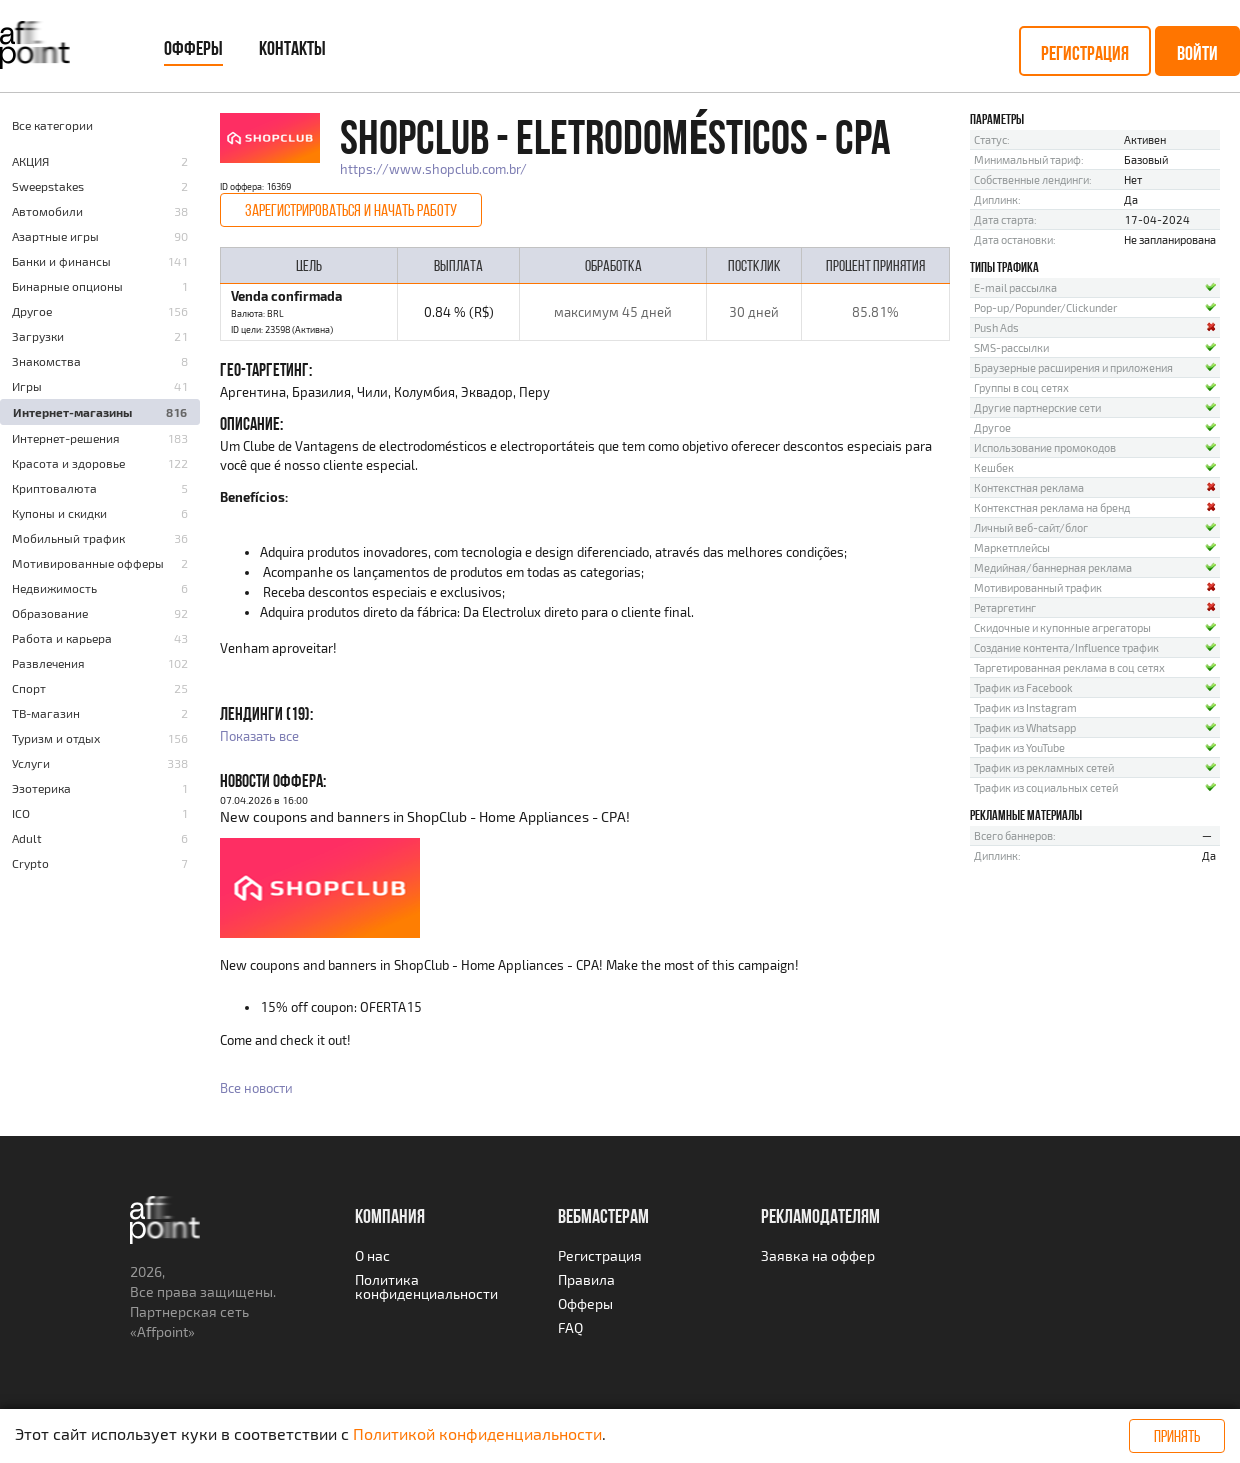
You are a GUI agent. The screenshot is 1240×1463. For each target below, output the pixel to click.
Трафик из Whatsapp (1025, 727)
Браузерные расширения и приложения (1073, 367)
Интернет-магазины (72, 412)
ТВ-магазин (46, 713)
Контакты (292, 48)
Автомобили (47, 211)
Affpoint (162, 1331)
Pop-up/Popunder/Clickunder (1045, 307)
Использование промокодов (1045, 447)
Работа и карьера (62, 638)
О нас (372, 1255)
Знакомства (46, 361)
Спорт (29, 688)
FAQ (570, 1327)
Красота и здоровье (68, 463)
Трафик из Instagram (1025, 707)
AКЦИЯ (30, 161)
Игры (27, 386)
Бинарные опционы (67, 286)
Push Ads (996, 327)
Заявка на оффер (818, 1255)
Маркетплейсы (1012, 547)
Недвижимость (54, 588)
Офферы (193, 48)
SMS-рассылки (1011, 347)
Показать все (259, 736)
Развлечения (48, 663)
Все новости (256, 1088)
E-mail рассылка (1015, 287)
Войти (1197, 53)
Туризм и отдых (56, 738)
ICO (21, 813)
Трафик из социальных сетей (1046, 787)
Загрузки (38, 336)
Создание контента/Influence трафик (1066, 647)
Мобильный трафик (68, 538)
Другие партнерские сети (1037, 407)
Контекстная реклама (1029, 487)
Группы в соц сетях (1021, 387)
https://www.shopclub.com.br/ (433, 169)
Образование (50, 613)
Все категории (52, 125)
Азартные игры (55, 236)
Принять (1177, 1436)
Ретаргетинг (1005, 607)
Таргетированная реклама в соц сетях (1069, 667)
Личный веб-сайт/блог (1031, 527)
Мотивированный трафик (1038, 587)
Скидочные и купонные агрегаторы (1062, 627)
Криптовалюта (54, 488)
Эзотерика (41, 788)
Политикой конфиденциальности (477, 1433)
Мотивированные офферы (88, 563)
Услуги (31, 763)
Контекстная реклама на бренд (1052, 507)
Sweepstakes (48, 186)
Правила (586, 1279)
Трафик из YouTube (1019, 747)
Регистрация (1085, 53)
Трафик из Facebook (1023, 687)
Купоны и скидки (59, 513)
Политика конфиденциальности (426, 1286)
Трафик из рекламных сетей (1044, 767)
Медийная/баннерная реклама (1053, 567)
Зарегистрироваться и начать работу (351, 210)
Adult (27, 838)
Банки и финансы (61, 261)
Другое (32, 311)
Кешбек (994, 467)
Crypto (30, 863)
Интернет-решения (66, 438)
